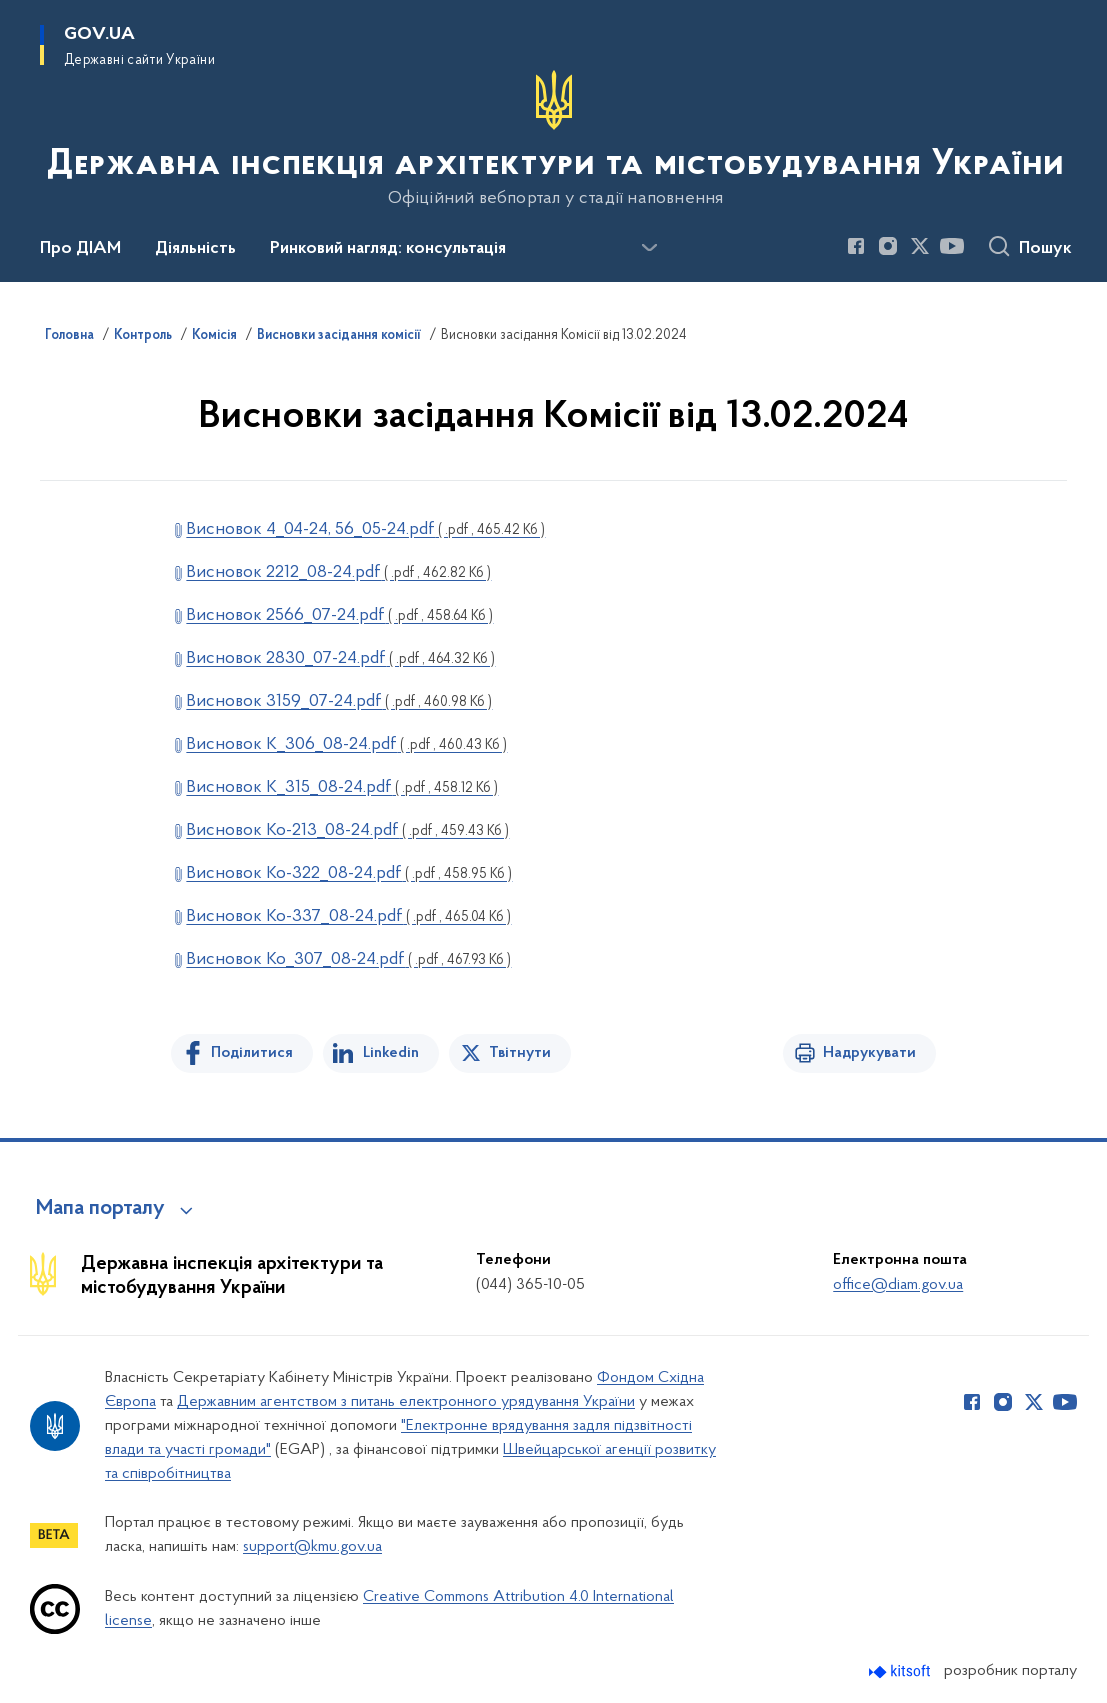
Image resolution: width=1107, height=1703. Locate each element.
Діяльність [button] (195, 249)
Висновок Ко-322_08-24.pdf (349, 873)
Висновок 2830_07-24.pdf (340, 658)
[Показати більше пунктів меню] (649, 248)
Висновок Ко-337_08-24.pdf (348, 916)
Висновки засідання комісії (339, 336)
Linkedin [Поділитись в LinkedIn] (391, 1053)
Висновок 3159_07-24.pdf (339, 701)
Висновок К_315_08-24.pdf (342, 787)
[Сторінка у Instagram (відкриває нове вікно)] (888, 246)
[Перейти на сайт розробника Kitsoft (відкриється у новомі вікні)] (901, 1671)
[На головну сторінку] (553, 139)
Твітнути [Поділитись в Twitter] (520, 1053)
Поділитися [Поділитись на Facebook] (252, 1053)
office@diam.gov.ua (898, 1285)
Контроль (143, 336)
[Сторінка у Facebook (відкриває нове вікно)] (856, 246)
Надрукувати (869, 1053)
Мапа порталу (100, 1209)
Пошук (1045, 249)
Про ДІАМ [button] (80, 249)
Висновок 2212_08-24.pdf (338, 572)
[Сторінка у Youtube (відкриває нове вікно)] (952, 246)
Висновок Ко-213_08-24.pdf (347, 830)
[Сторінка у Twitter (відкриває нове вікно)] (920, 246)
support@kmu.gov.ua (312, 1547)
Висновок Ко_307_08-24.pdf (348, 959)
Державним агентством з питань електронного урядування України (406, 1402)
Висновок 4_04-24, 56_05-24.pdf (365, 529)
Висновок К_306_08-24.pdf (346, 744)
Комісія (214, 336)
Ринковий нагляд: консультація (388, 249)
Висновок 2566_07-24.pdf (339, 615)
